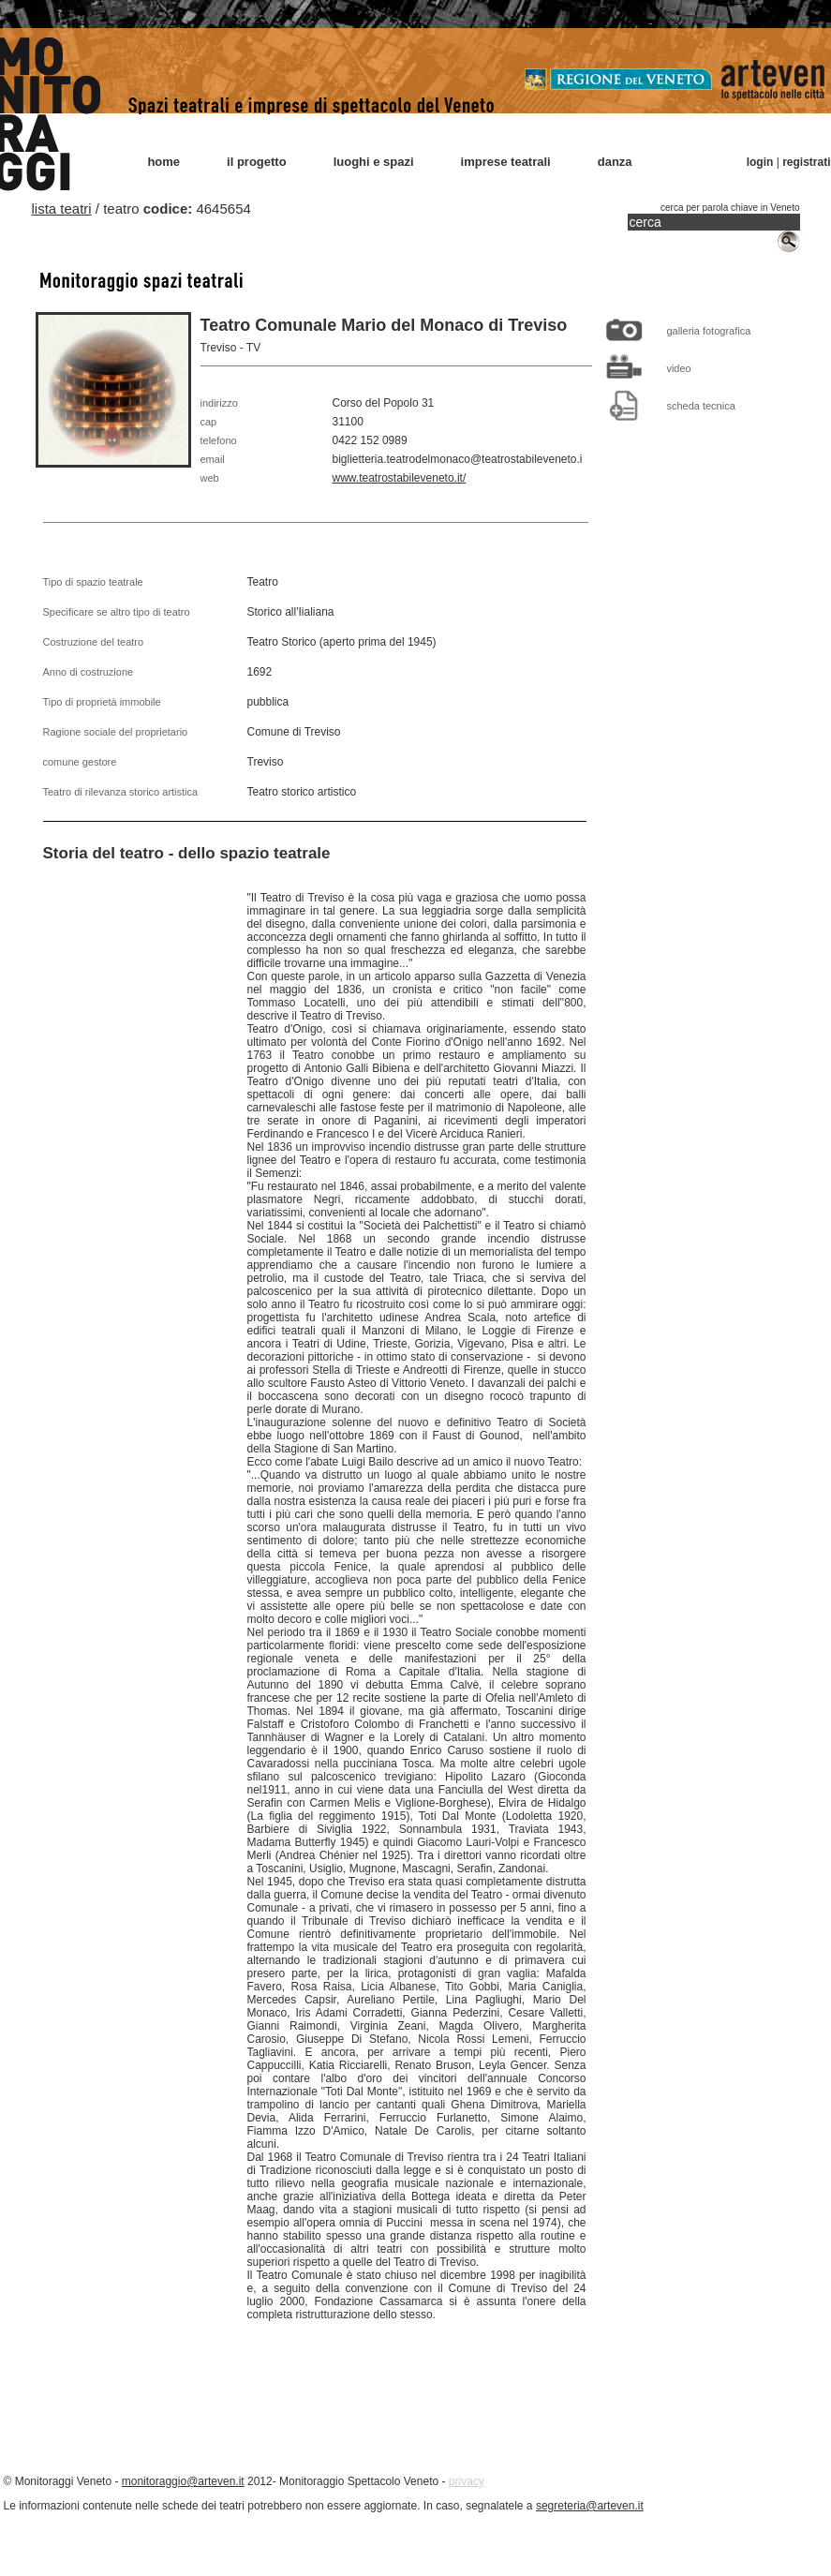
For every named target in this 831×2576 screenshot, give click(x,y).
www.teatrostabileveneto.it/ (400, 477)
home (163, 162)
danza (615, 162)
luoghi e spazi (374, 162)
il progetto (257, 162)
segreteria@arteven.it (590, 2505)
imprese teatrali (506, 162)
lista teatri (62, 208)
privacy (466, 2481)
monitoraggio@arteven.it (183, 2481)
